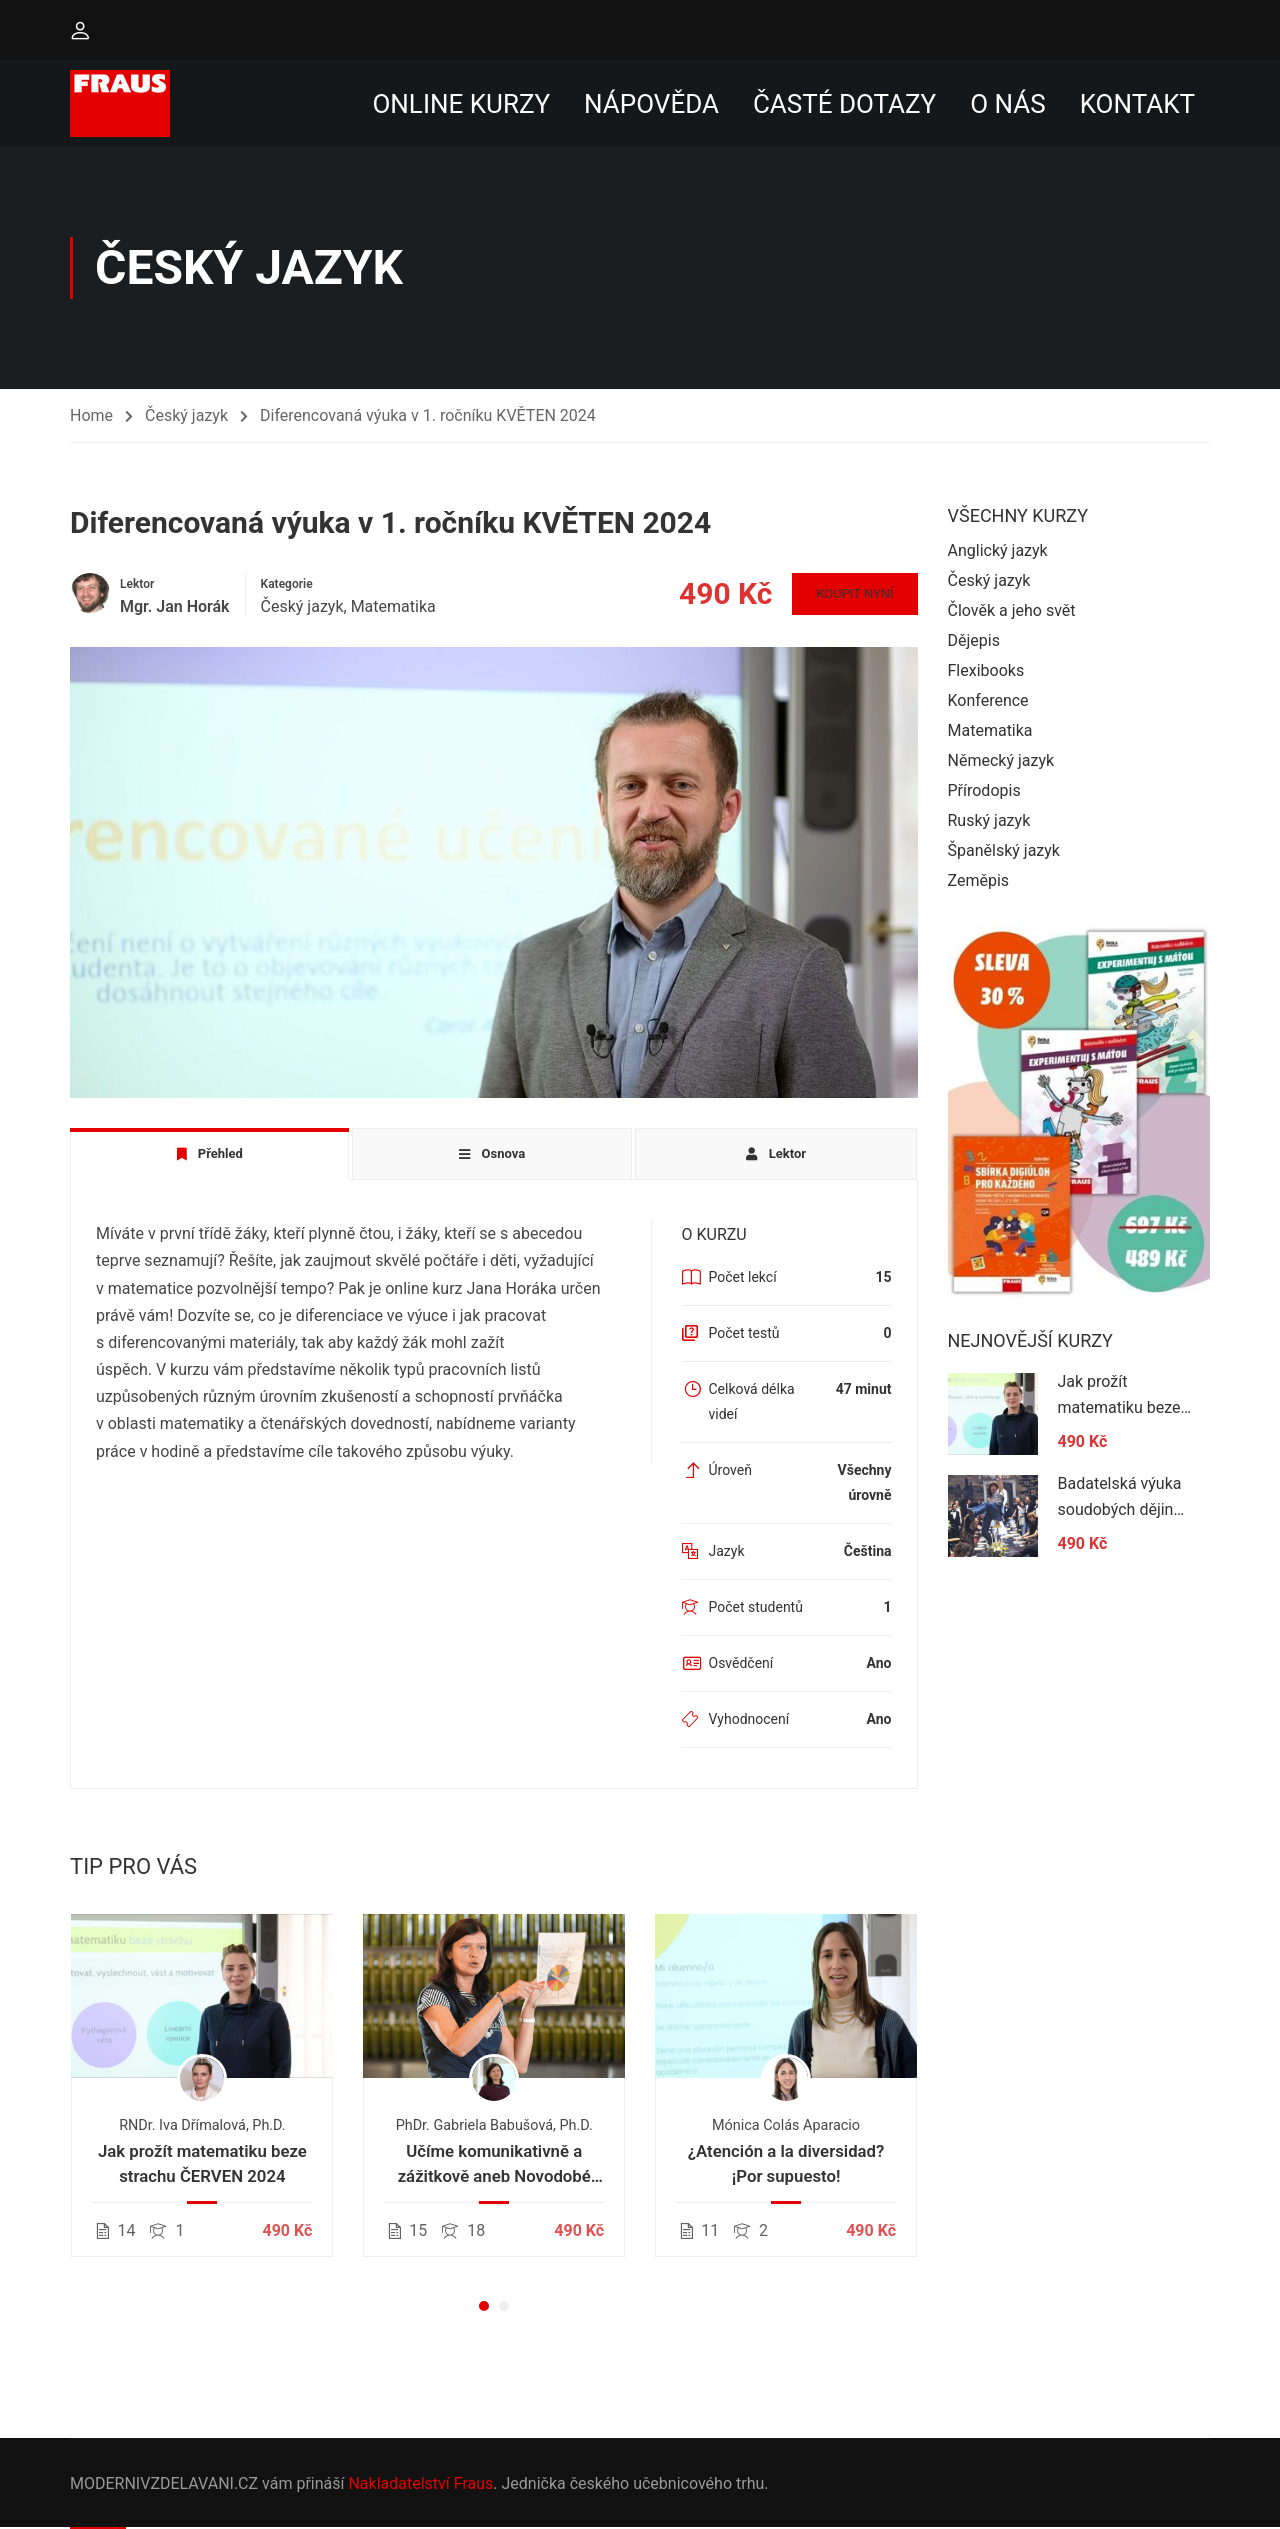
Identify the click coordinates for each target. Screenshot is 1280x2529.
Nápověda (651, 104)
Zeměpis (979, 881)
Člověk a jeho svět (1012, 611)
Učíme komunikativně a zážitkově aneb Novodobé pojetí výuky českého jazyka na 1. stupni (494, 2166)
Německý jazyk (1001, 761)
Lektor (137, 585)
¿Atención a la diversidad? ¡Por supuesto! (786, 2164)
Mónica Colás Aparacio (786, 2126)
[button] (484, 2307)
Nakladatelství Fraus (420, 2483)
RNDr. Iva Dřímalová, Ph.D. (202, 2126)
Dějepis (974, 641)
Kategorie (287, 585)
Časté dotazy (844, 104)
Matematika (393, 607)
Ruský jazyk (989, 821)
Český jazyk (186, 415)
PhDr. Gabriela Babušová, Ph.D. (494, 2126)
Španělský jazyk (1004, 851)
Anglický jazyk (998, 551)
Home (91, 415)
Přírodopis (984, 791)
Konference (988, 701)
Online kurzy (461, 104)
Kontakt (1137, 104)
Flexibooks (986, 671)
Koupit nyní (853, 594)
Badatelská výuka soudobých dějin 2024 (1120, 1510)
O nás (1008, 104)
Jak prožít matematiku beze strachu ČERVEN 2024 (202, 2164)
